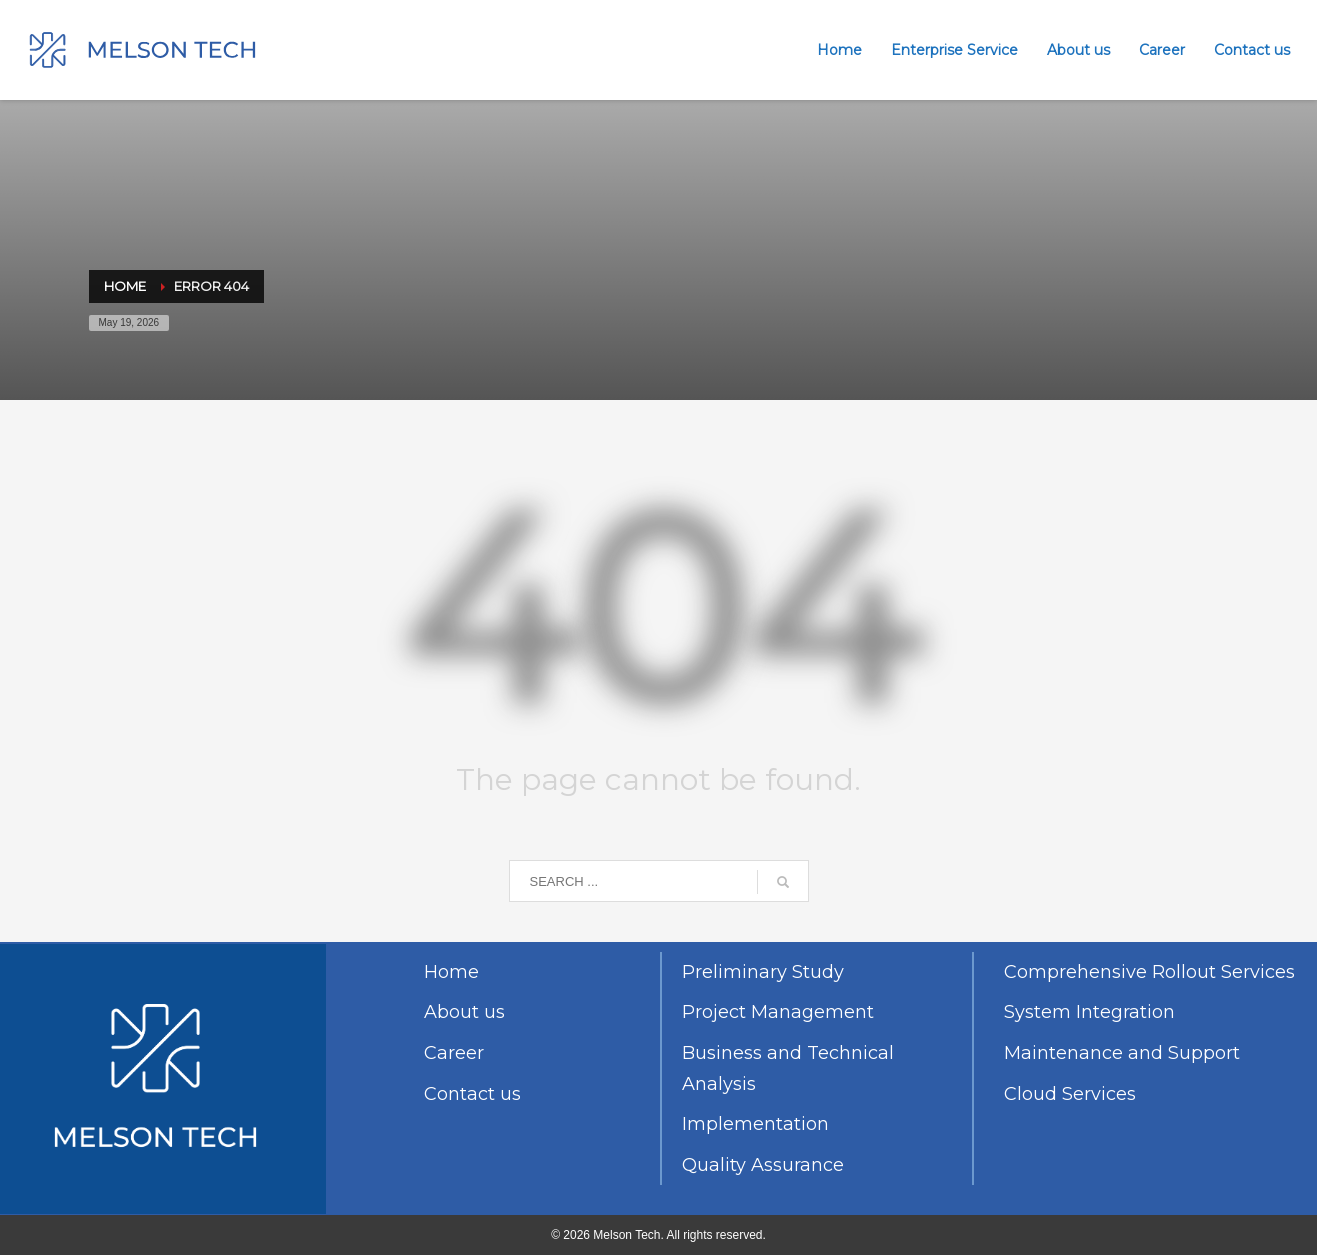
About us (464, 1012)
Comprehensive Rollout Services (1149, 972)
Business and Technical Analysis (788, 1068)
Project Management (778, 1012)
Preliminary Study (763, 972)
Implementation (755, 1124)
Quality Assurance (763, 1165)
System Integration (1089, 1012)
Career (454, 1053)
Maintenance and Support (1122, 1053)
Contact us (472, 1094)
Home (451, 972)
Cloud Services (1070, 1094)
